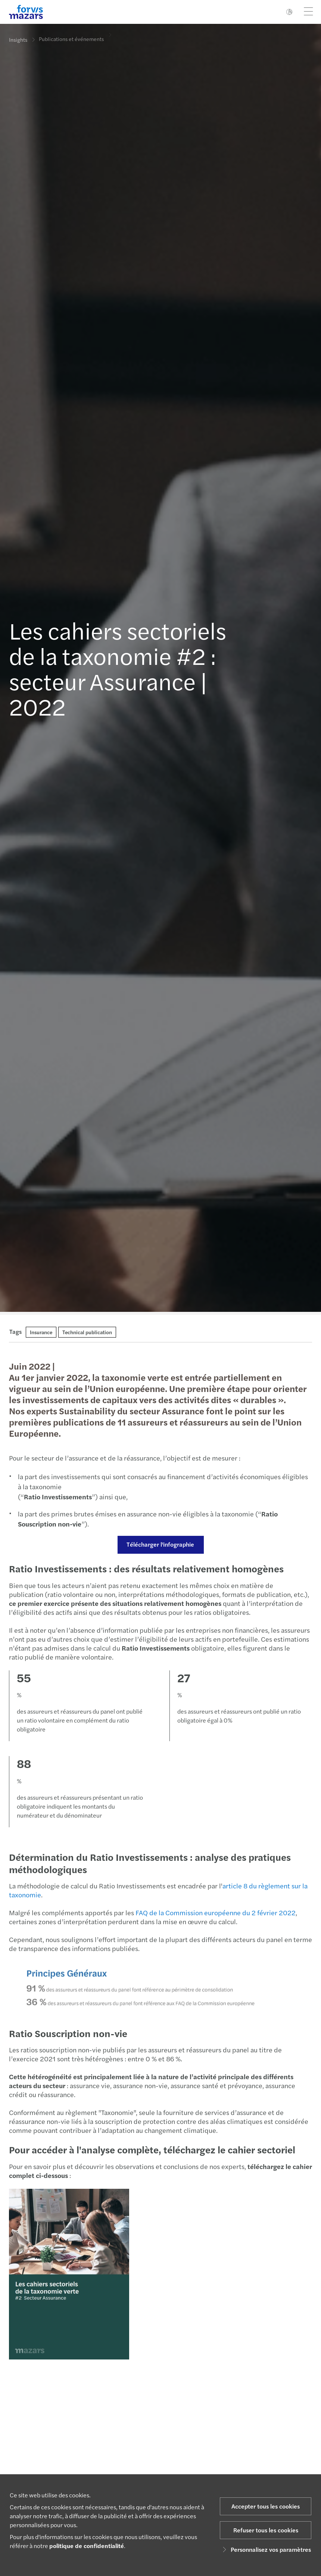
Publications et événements (71, 36)
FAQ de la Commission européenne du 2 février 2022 (214, 1912)
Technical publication (87, 1332)
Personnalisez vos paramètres (265, 2549)
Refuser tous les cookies (265, 2530)
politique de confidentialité (86, 2545)
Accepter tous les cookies (265, 2506)
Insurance (41, 1332)
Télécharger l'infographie (159, 1544)
